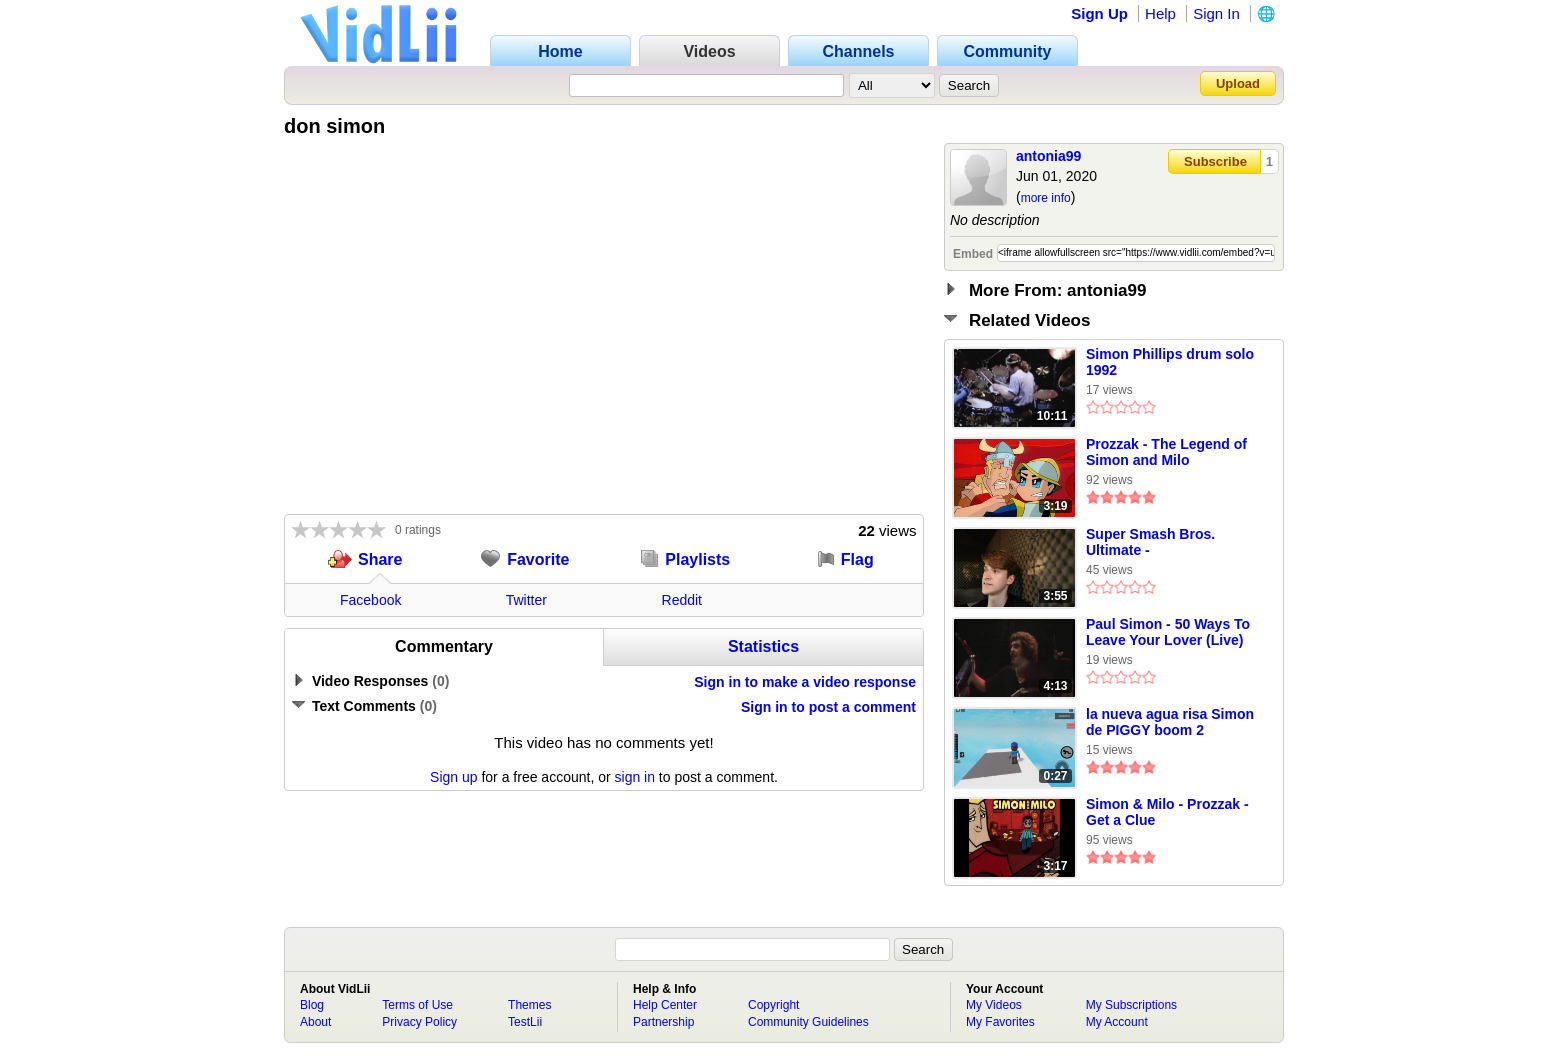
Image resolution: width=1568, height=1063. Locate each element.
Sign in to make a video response (805, 682)
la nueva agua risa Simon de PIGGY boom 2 (1170, 722)
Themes (529, 1005)
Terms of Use (417, 1005)
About (315, 1022)
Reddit (682, 600)
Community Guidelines (808, 1022)
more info (1046, 198)
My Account (1117, 1022)
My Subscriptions (1131, 1005)
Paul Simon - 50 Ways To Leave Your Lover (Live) (1168, 632)
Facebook (370, 600)
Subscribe (1215, 161)
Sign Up (1099, 13)
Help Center (665, 1005)
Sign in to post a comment (828, 707)
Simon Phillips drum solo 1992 (1170, 362)
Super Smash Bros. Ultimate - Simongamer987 (1150, 543)
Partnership (663, 1022)
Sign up (453, 777)
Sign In (1216, 13)
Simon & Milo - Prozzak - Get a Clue (1167, 812)
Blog (312, 1005)
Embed (973, 254)
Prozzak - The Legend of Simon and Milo (1166, 452)
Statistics (763, 646)
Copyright (773, 1005)
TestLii (525, 1022)
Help (1160, 13)
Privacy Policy (419, 1022)
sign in (635, 777)
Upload (1238, 83)
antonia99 (1048, 156)
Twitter (526, 600)
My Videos (994, 1005)
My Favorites (1000, 1022)
